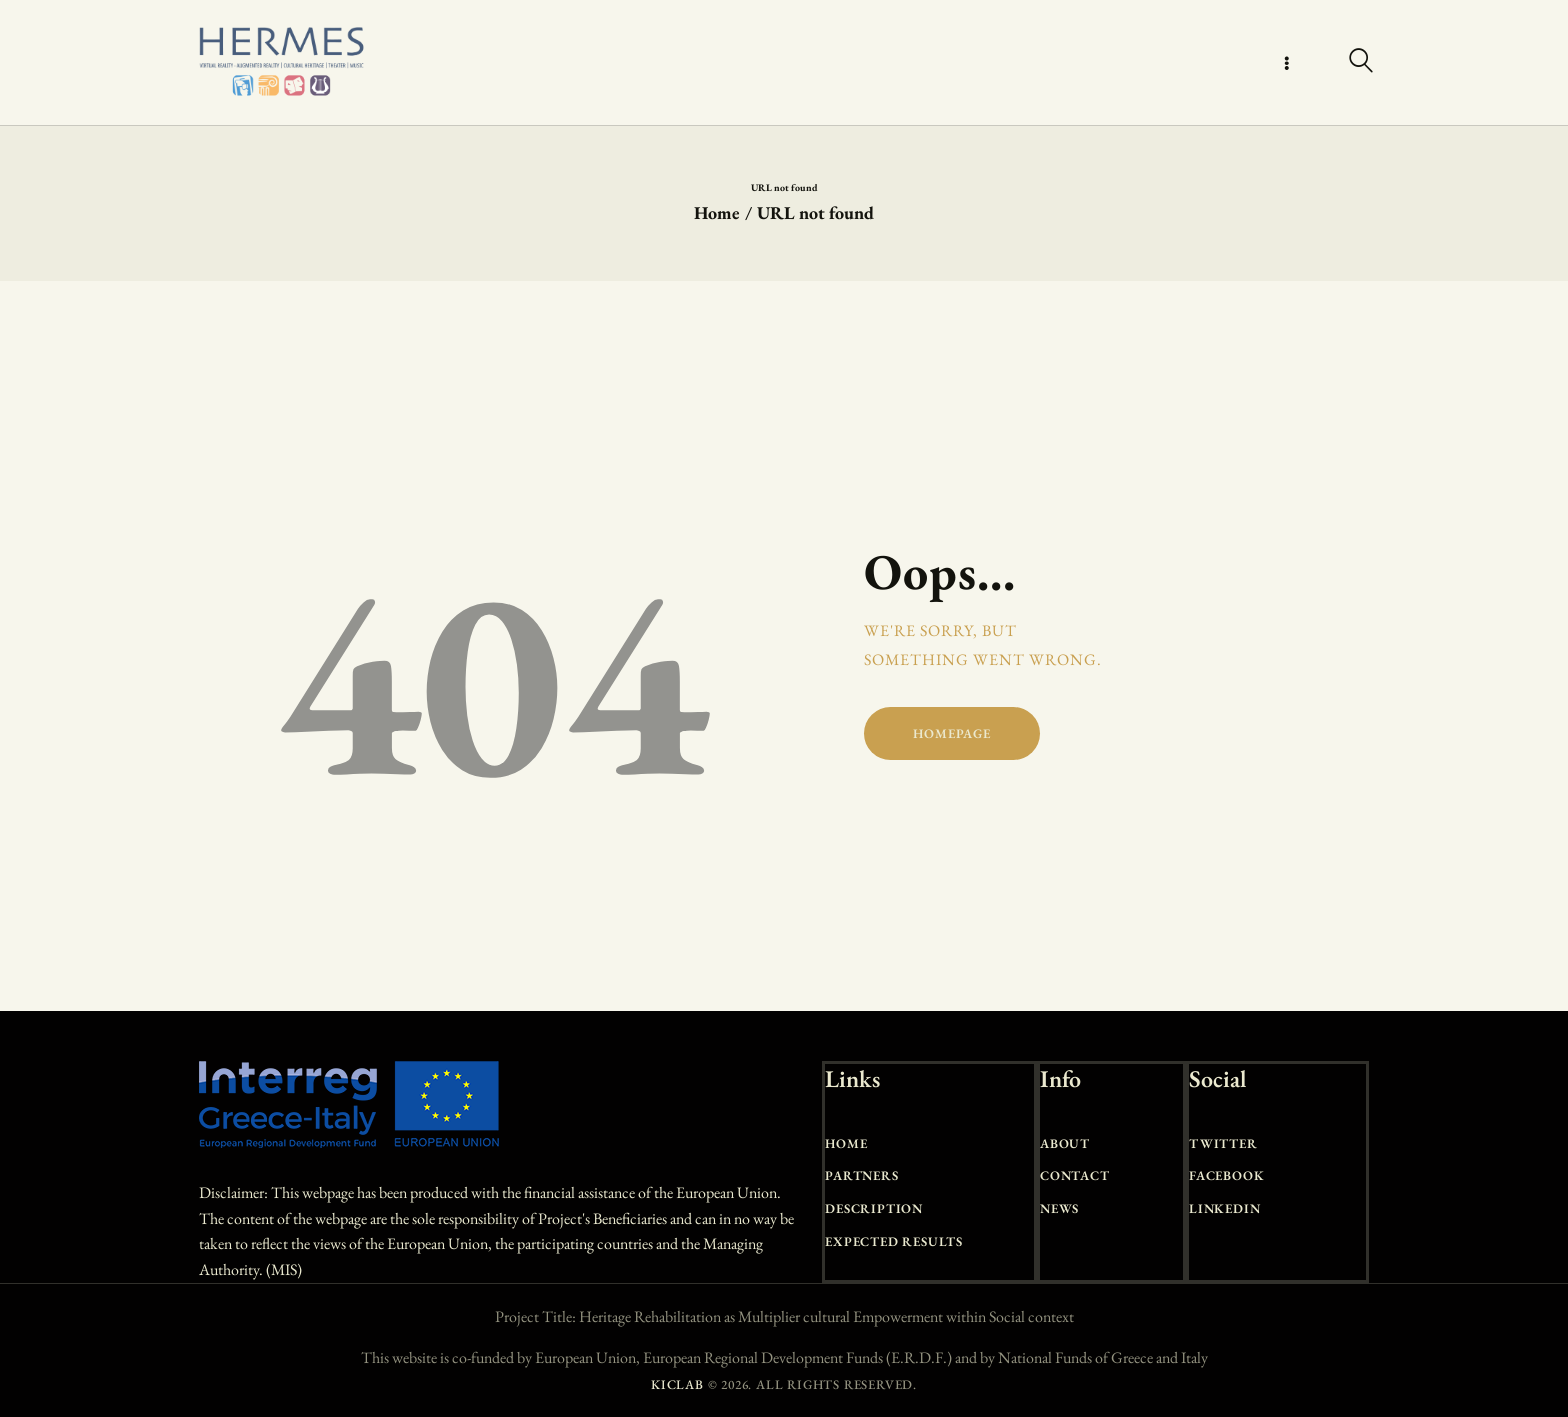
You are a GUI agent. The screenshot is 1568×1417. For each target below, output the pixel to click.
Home (717, 212)
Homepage (951, 733)
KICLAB (677, 1384)
